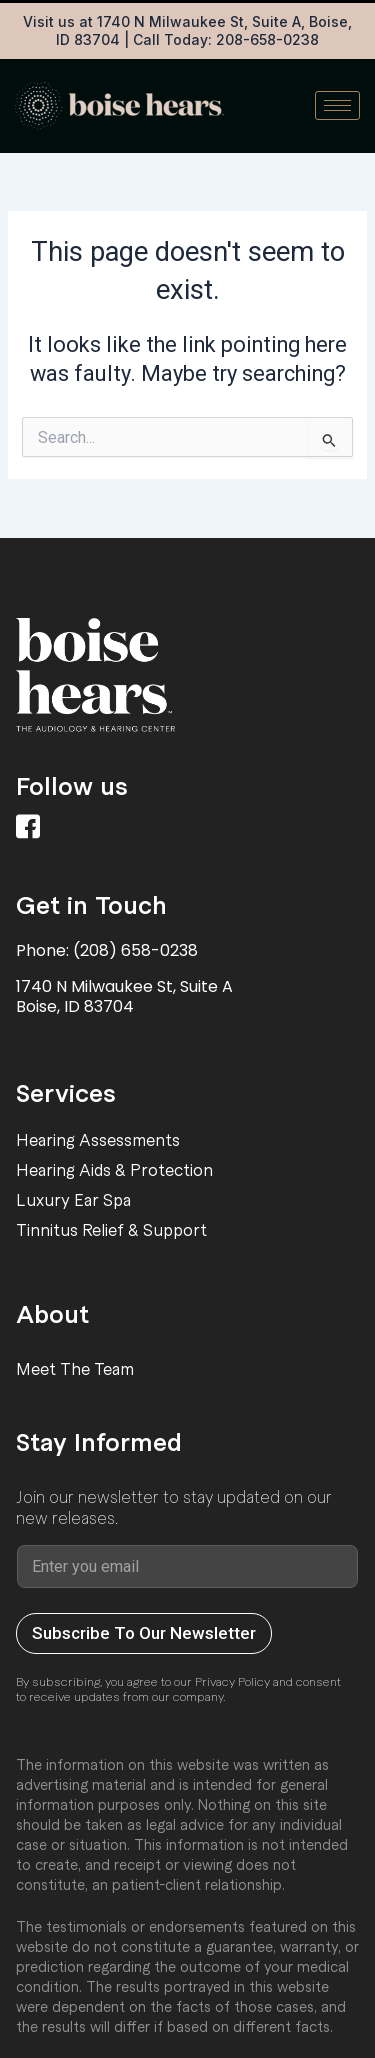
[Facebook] (31, 830)
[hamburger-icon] (337, 105)
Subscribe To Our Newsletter (144, 1633)
